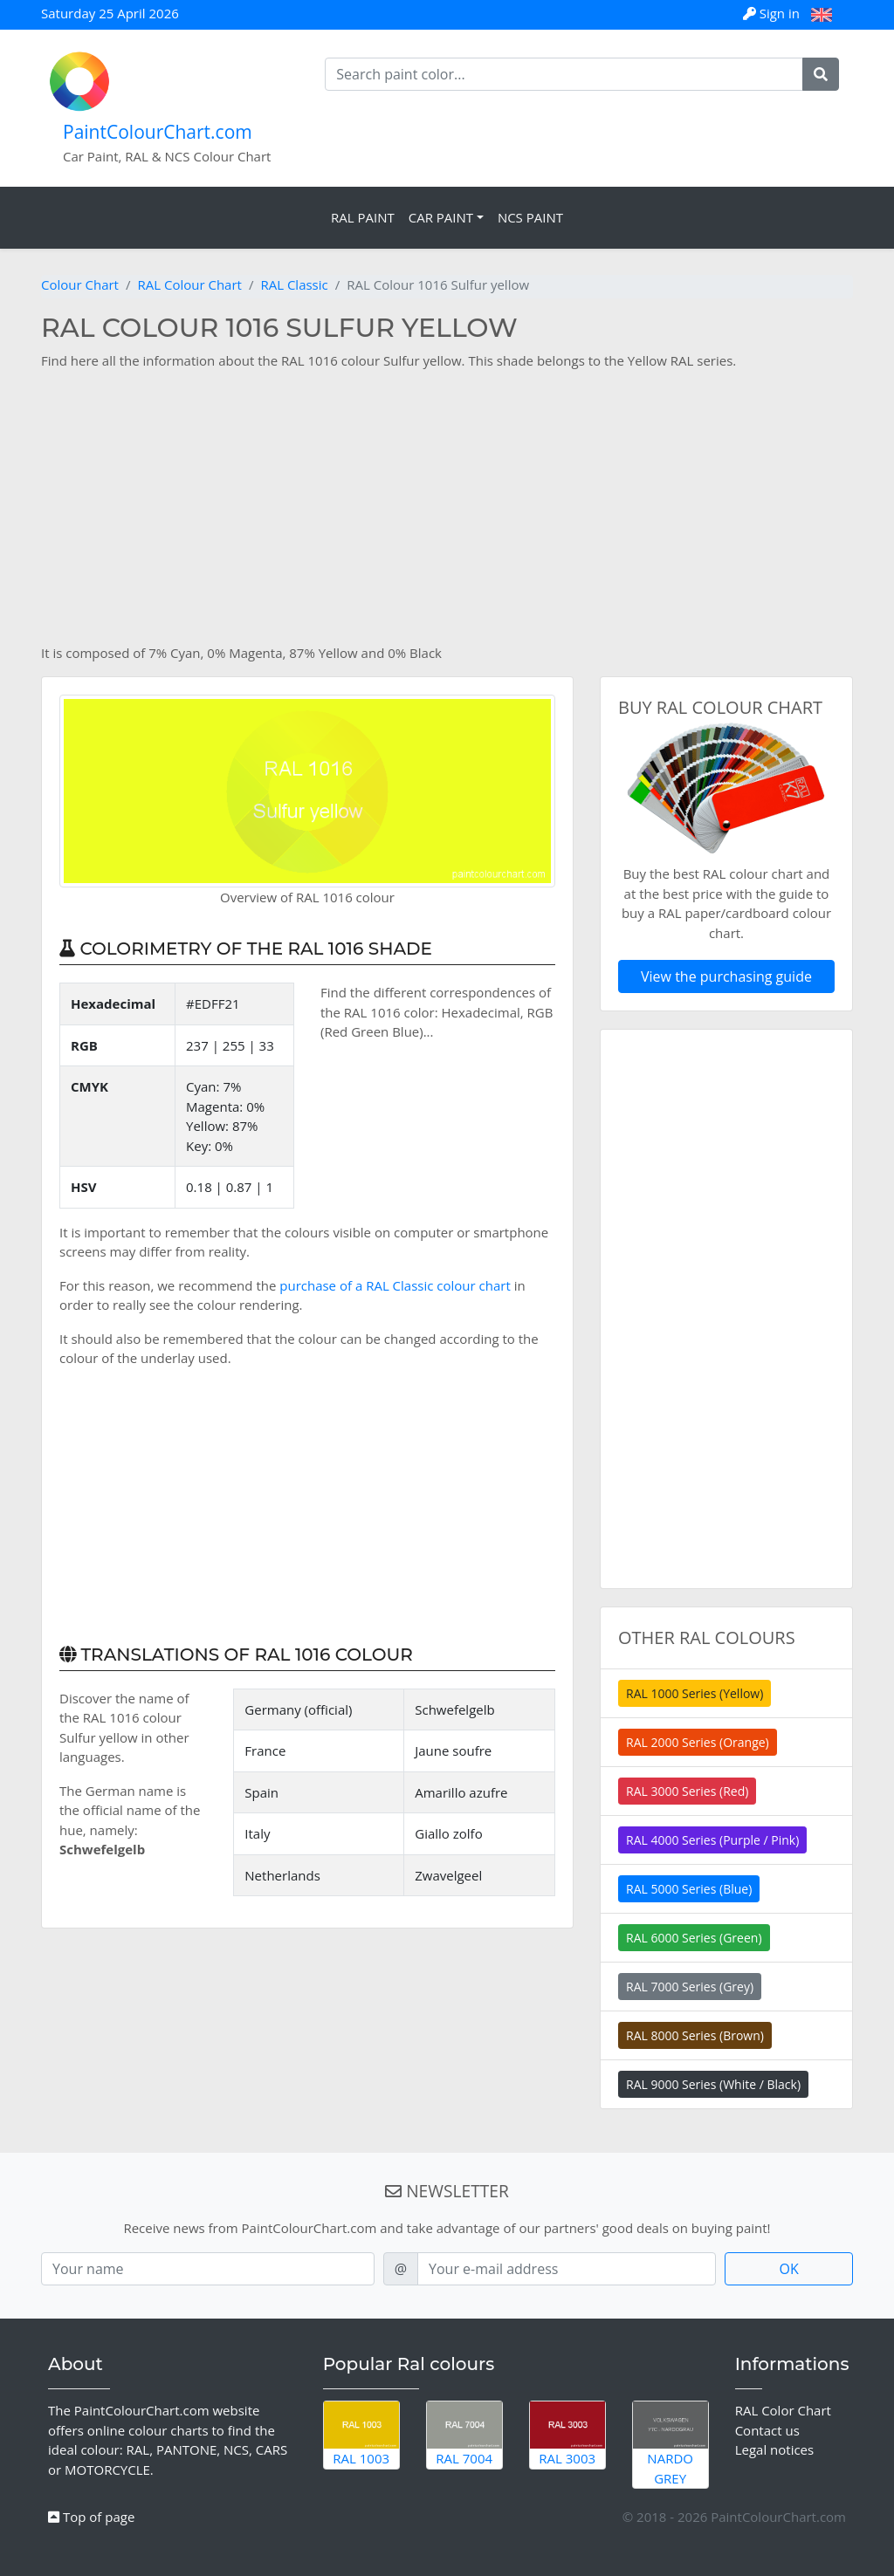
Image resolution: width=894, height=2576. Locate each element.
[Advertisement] (447, 507)
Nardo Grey (670, 2444)
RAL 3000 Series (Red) (687, 1791)
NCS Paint (530, 217)
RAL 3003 (567, 2434)
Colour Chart (80, 284)
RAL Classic (293, 284)
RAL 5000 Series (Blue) (689, 1889)
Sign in (773, 13)
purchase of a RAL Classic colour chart (395, 1285)
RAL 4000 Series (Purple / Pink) (712, 1840)
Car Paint (441, 217)
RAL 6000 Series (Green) (694, 1937)
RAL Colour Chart (189, 284)
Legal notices (775, 2449)
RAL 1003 (361, 2434)
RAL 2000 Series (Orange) (697, 1742)
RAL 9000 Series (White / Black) (713, 2084)
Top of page (91, 2516)
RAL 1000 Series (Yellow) (694, 1693)
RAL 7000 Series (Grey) (689, 1986)
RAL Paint (363, 217)
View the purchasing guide (726, 976)
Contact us (767, 2430)
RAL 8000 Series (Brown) (695, 2035)
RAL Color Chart (783, 2410)
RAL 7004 (464, 2434)
